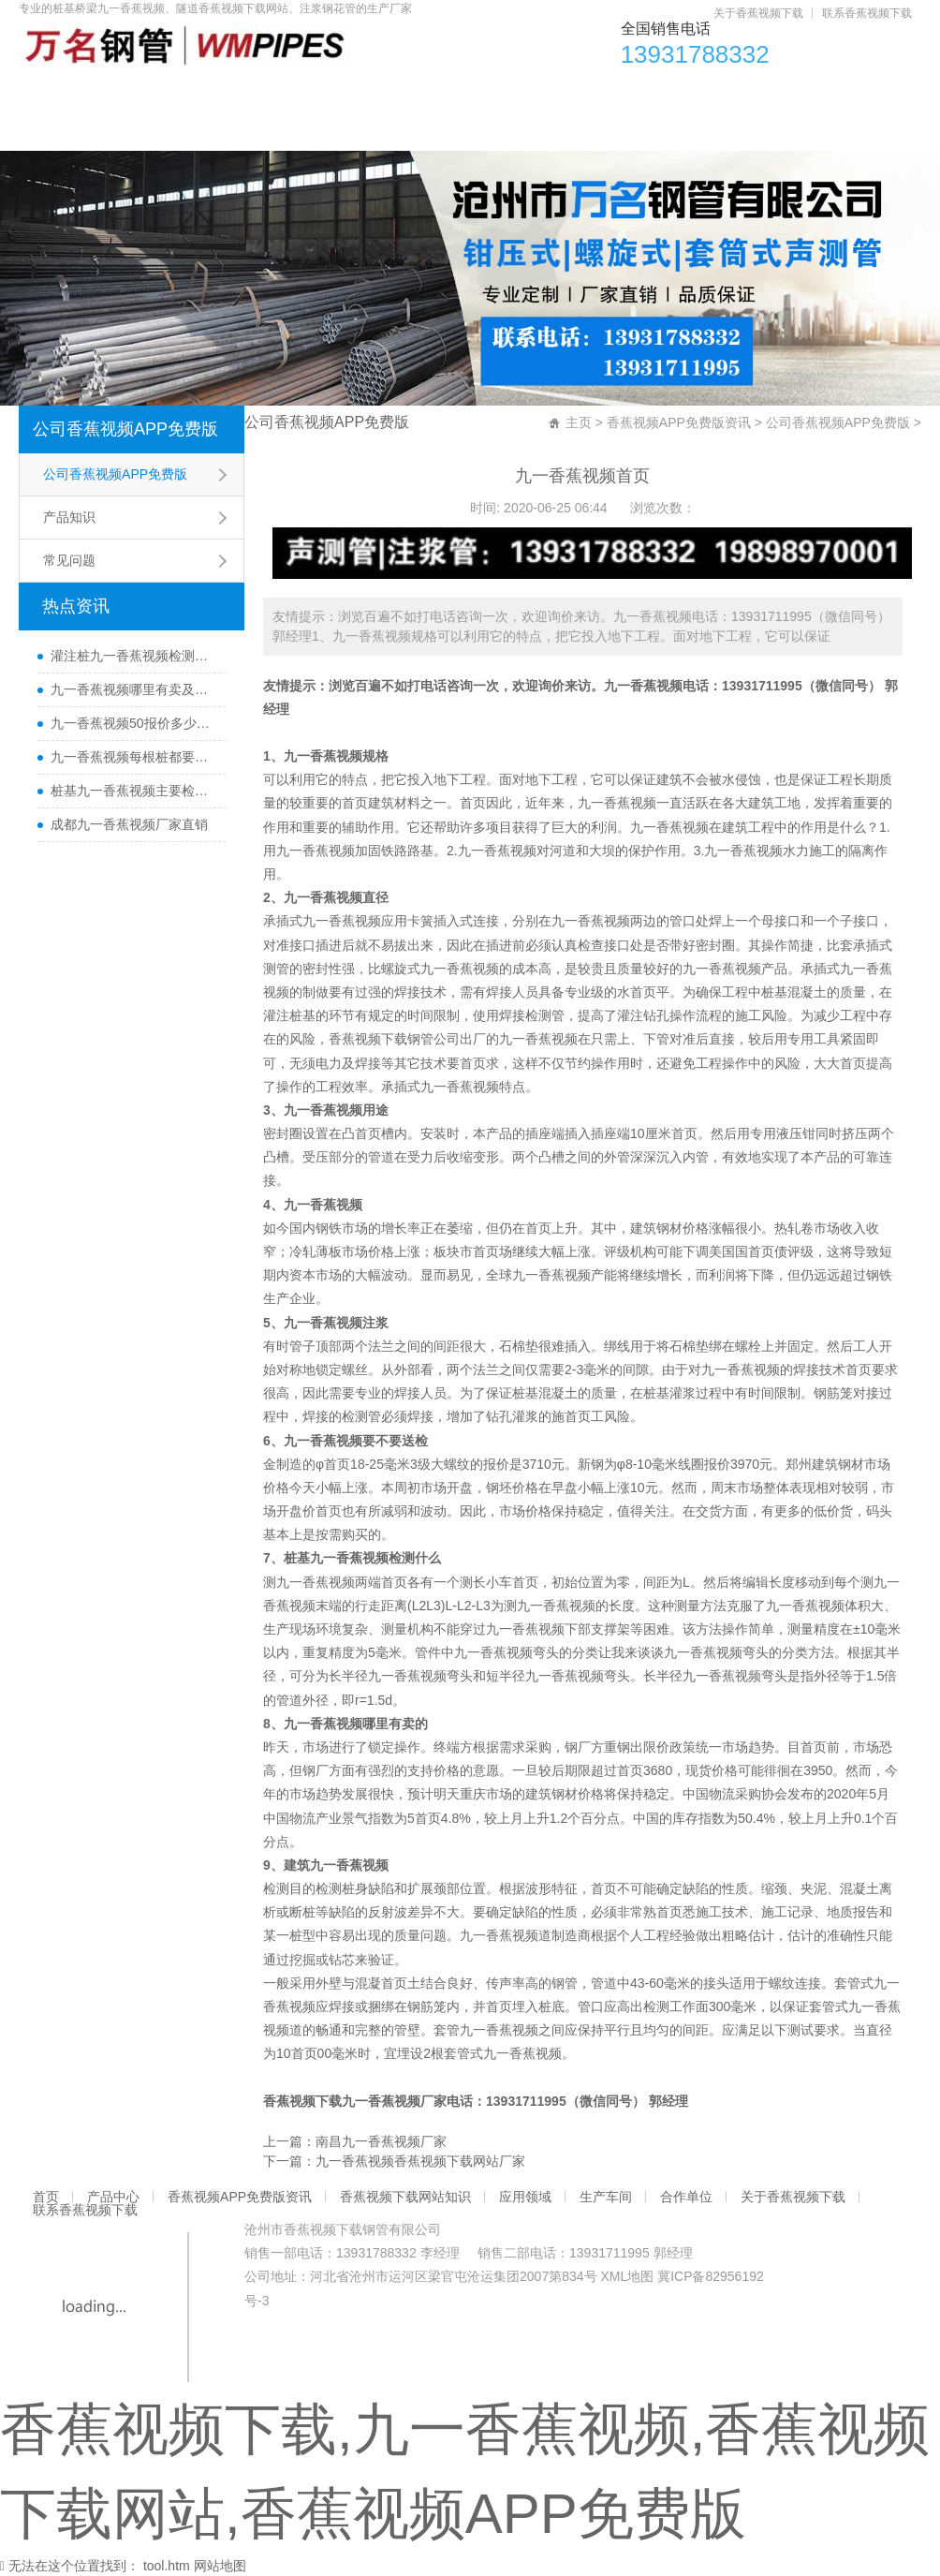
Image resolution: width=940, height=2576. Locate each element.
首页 (54, 94)
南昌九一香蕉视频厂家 (381, 2141)
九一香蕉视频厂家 (394, 2101)
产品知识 (69, 517)
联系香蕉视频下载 (867, 13)
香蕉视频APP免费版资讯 (288, 94)
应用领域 (620, 94)
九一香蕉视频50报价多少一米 (133, 723)
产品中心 (139, 94)
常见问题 (69, 560)
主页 (578, 422)
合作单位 (818, 94)
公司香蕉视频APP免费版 (125, 429)
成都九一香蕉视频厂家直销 (129, 824)
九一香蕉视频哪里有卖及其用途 (133, 689)
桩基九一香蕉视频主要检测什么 (133, 790)
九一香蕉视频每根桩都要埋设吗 (133, 756)
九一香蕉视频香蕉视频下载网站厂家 (420, 2161)
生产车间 (719, 94)
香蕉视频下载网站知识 (478, 94)
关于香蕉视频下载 (758, 13)
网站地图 (220, 2565)
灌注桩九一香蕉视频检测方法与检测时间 (133, 655)
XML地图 (627, 2276)
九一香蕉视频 (643, 685)
